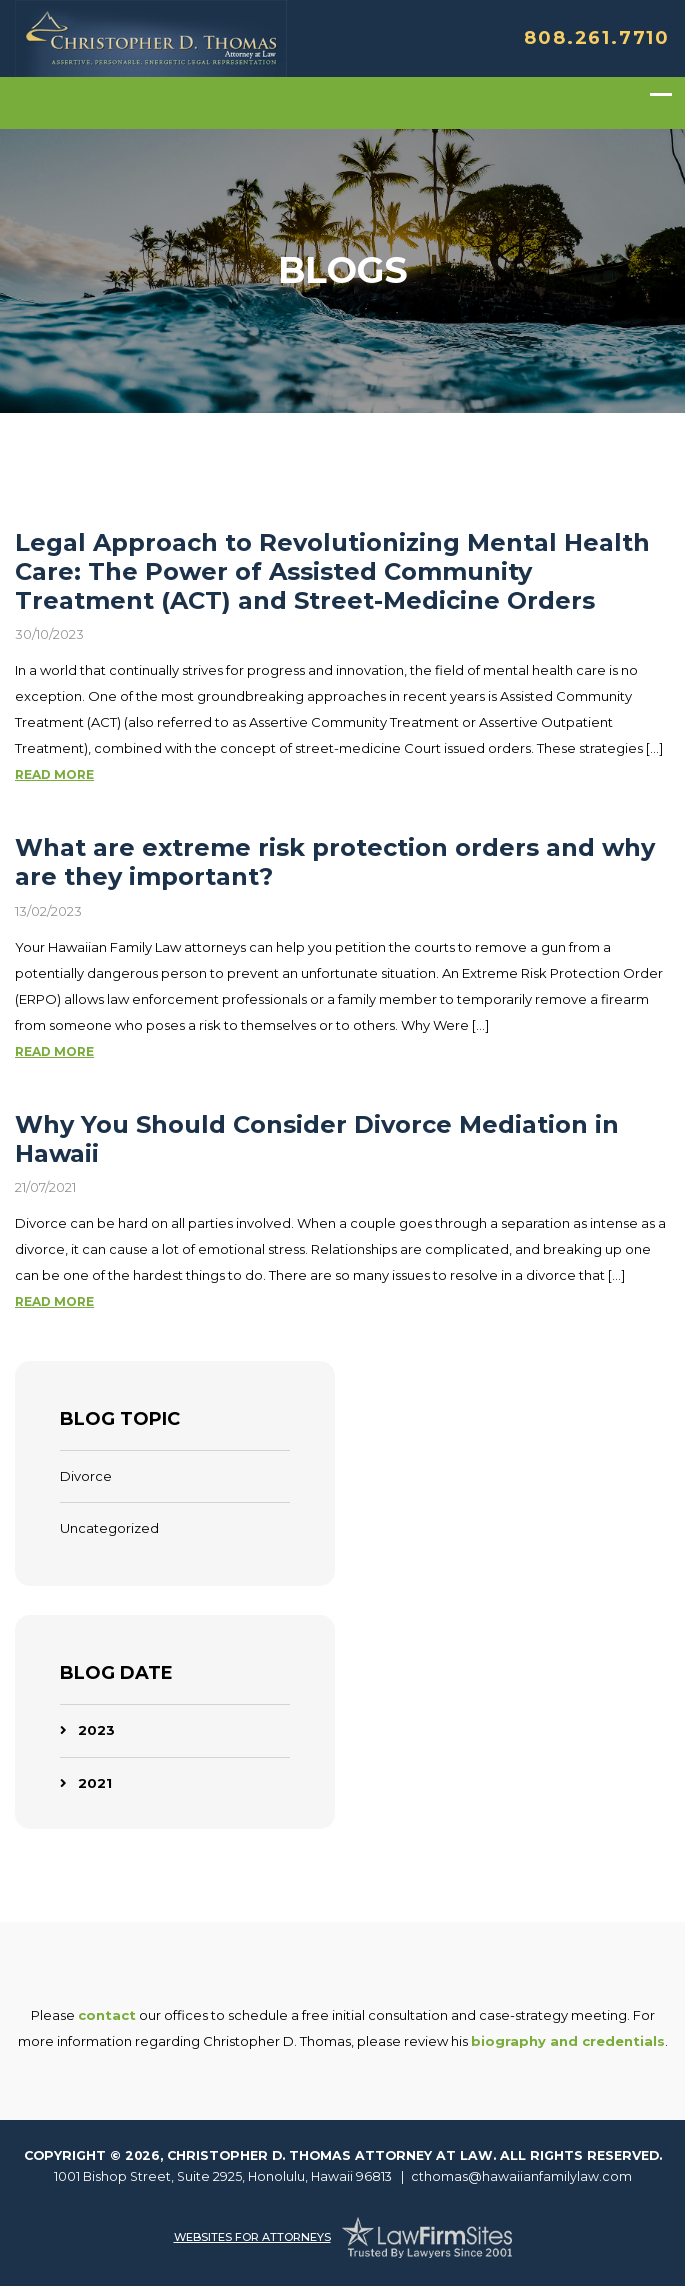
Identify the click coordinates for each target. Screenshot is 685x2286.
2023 (96, 1730)
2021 (95, 1783)
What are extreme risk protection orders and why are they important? (335, 862)
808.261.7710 (597, 38)
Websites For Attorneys (252, 2237)
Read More (54, 774)
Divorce (86, 1476)
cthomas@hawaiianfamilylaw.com (521, 2176)
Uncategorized (109, 1528)
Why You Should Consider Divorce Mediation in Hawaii (317, 1139)
